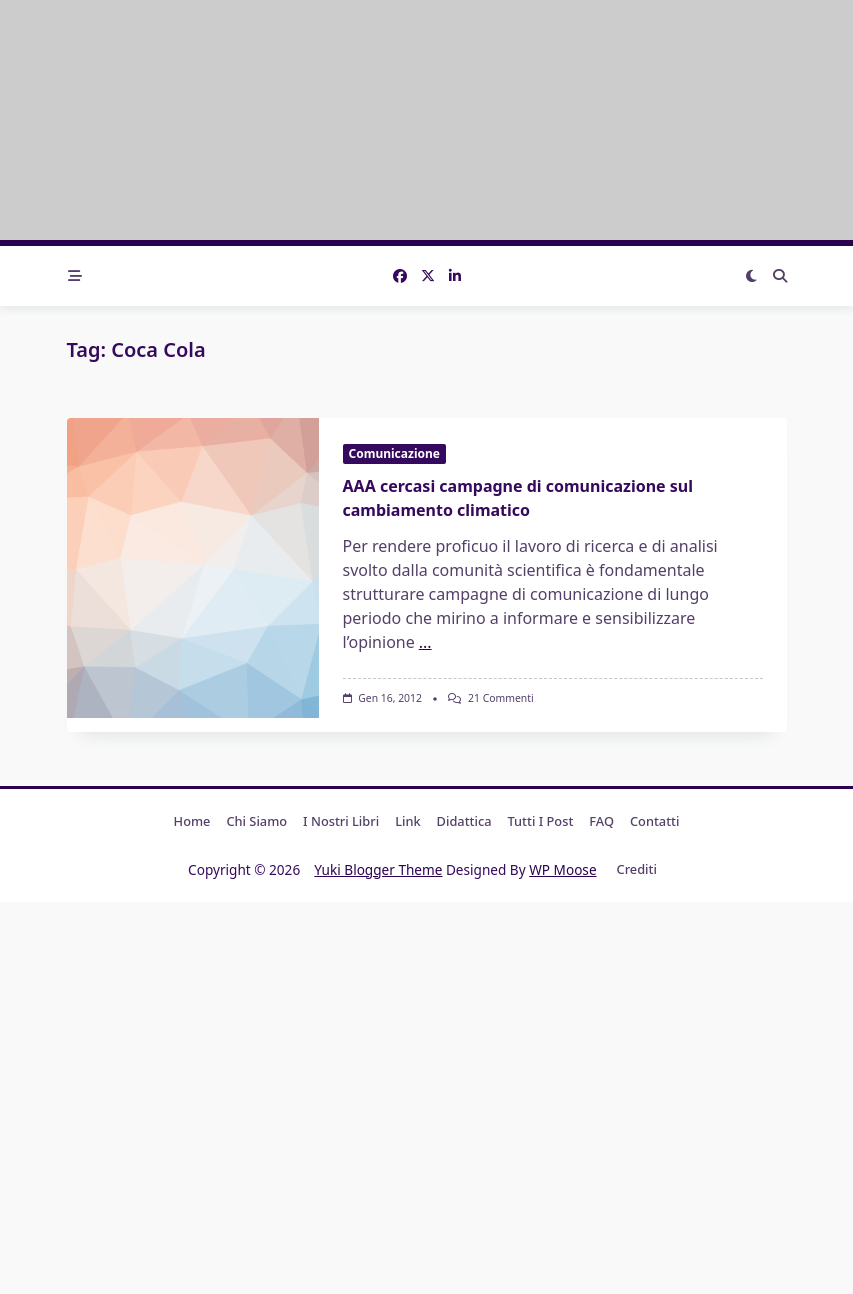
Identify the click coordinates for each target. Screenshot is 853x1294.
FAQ (601, 821)
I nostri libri (341, 821)
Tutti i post (541, 821)
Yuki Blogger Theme (378, 869)
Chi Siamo (256, 821)
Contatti (654, 821)
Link (407, 821)
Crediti (637, 870)
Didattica (464, 821)
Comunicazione (394, 453)
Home (192, 821)
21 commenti (501, 698)
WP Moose (562, 869)
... (425, 642)
